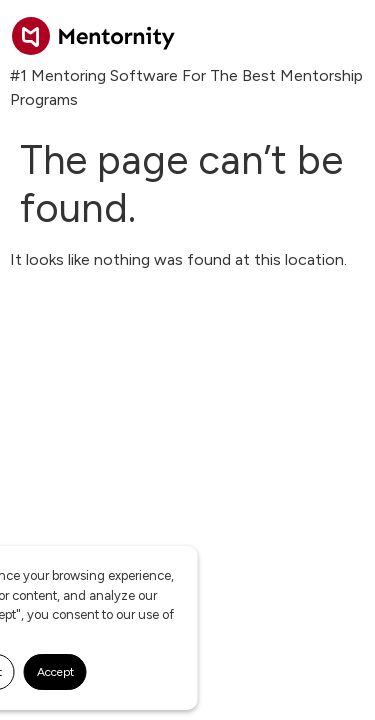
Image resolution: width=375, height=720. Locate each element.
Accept (55, 672)
